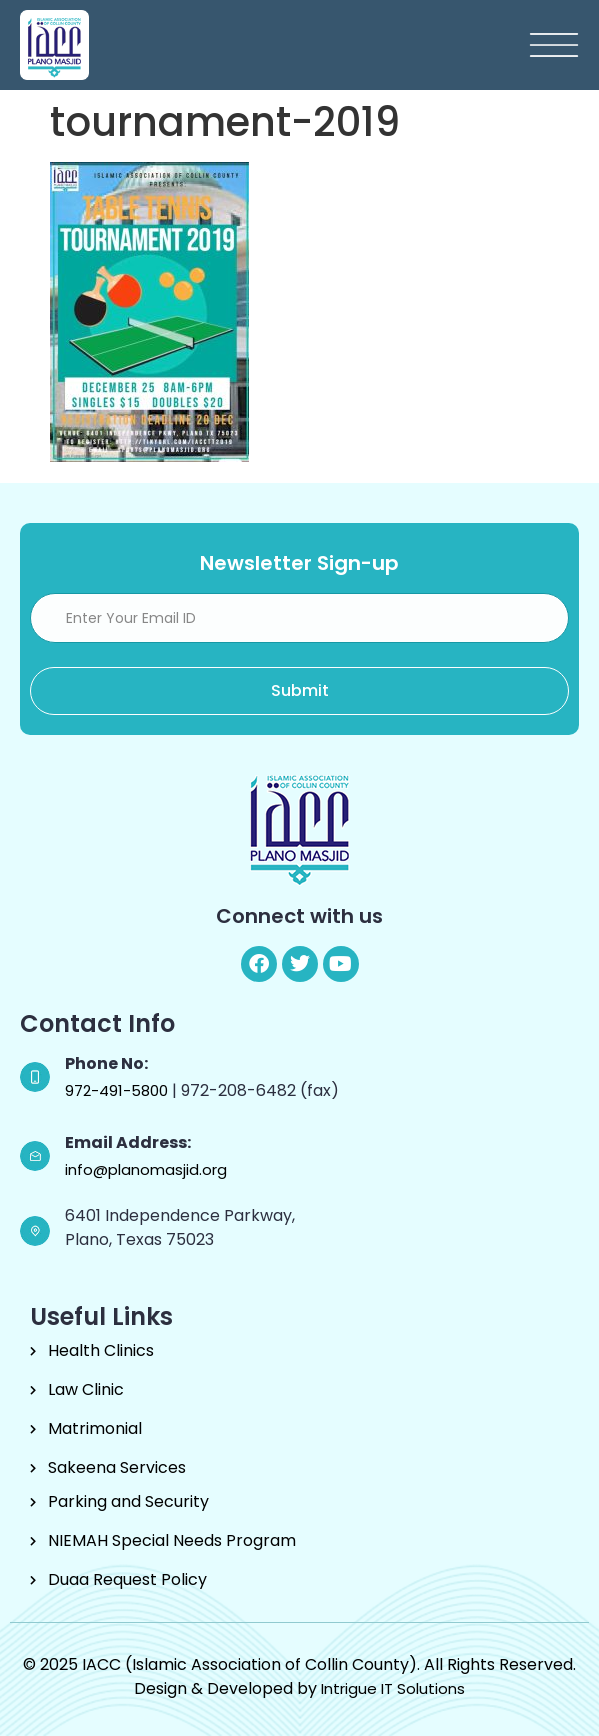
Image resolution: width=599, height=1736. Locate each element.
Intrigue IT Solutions (393, 1688)
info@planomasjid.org (146, 1169)
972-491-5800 (118, 1090)
